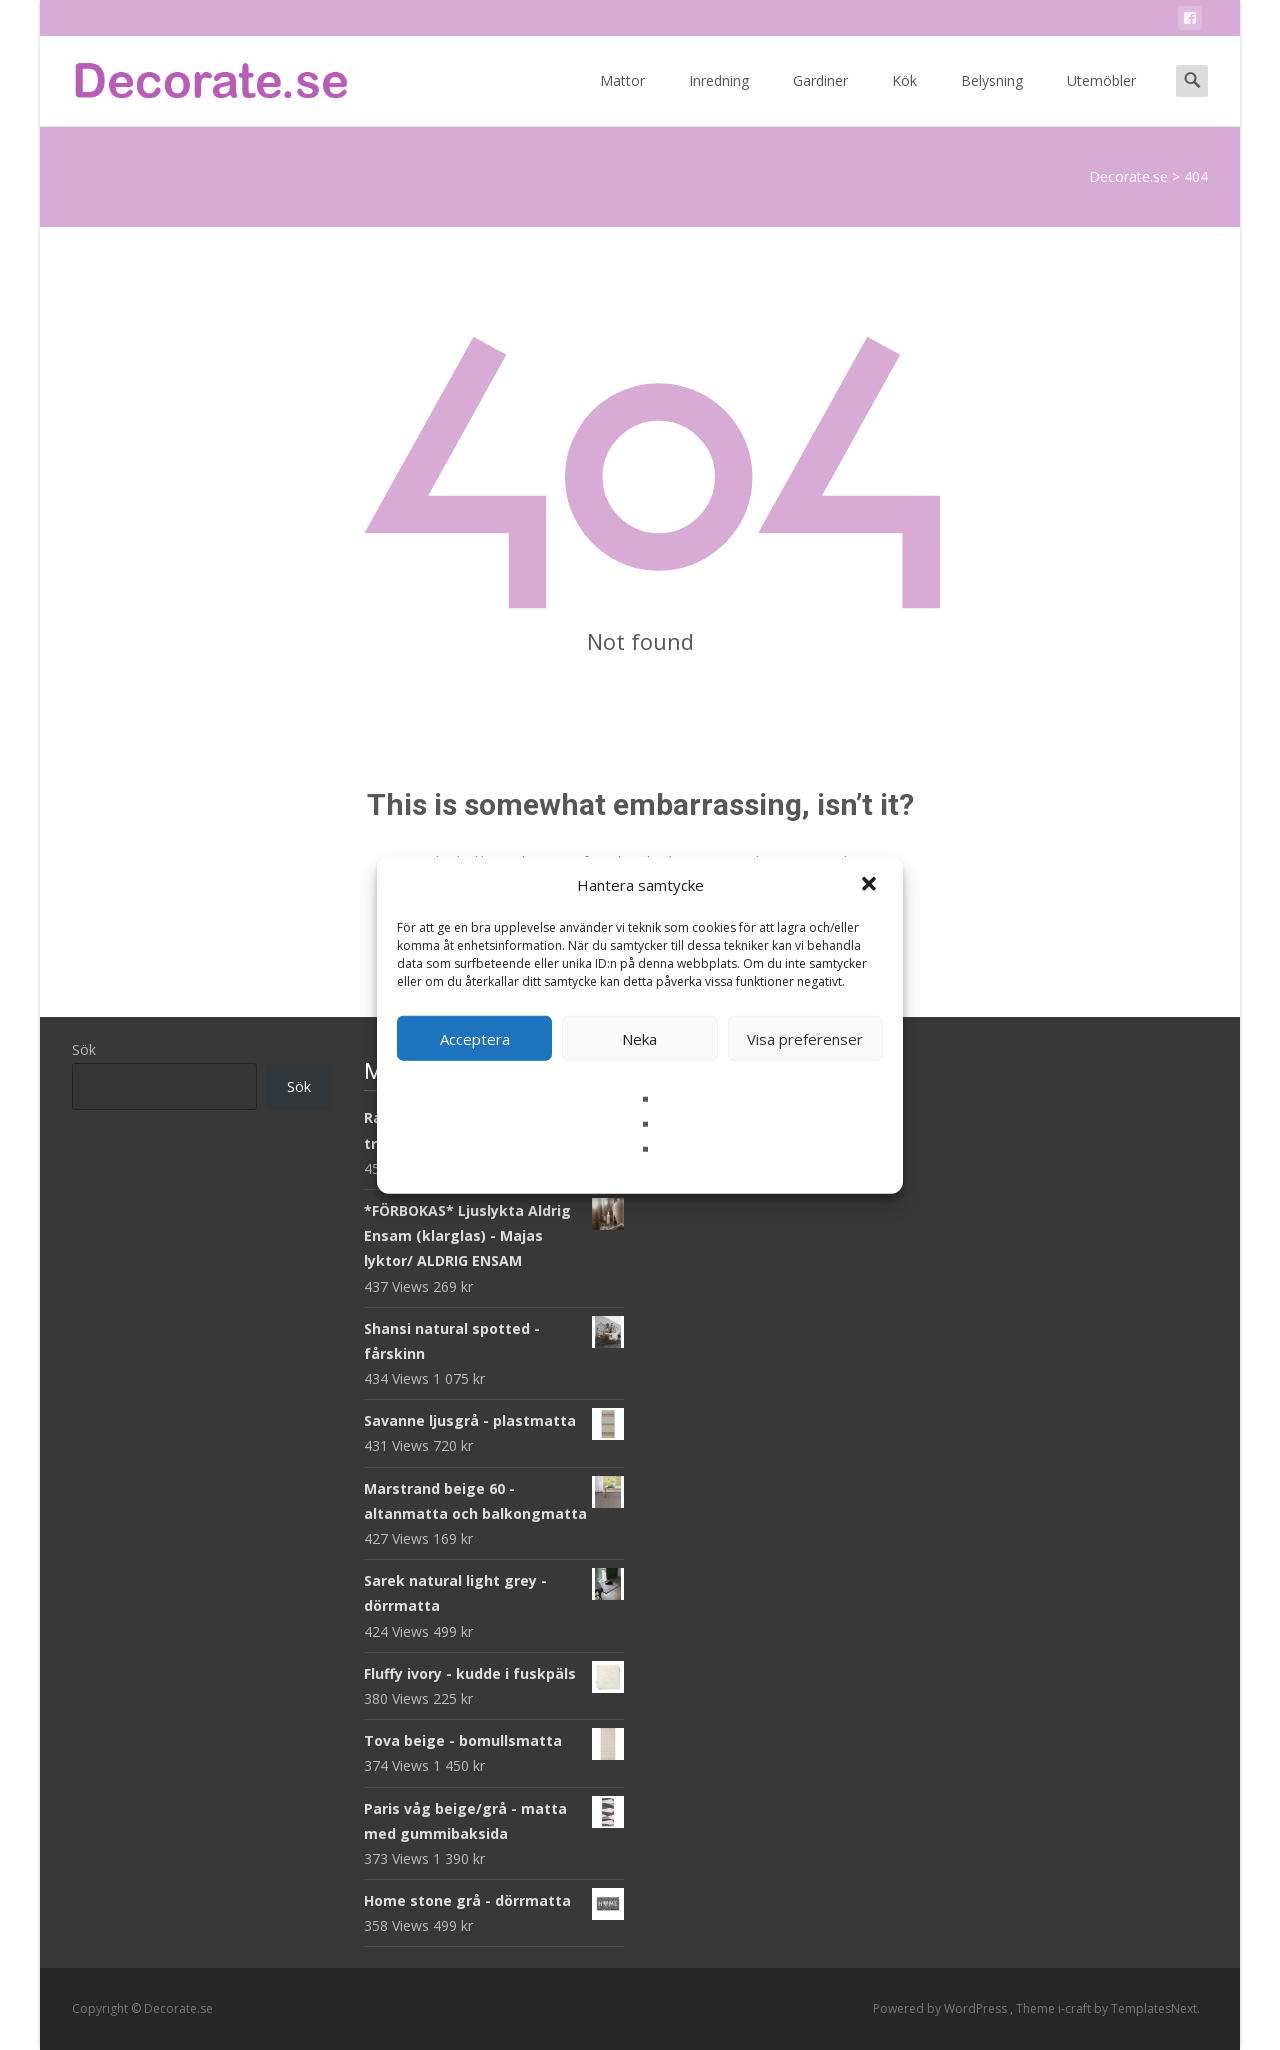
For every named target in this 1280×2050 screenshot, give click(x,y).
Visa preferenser (805, 1038)
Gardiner (820, 98)
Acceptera (475, 1038)
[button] (871, 885)
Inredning (719, 98)
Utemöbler (1101, 98)
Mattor (622, 98)
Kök (904, 98)
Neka (639, 1038)
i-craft (1076, 2008)
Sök (84, 1049)
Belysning (992, 98)
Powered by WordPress (941, 2008)
